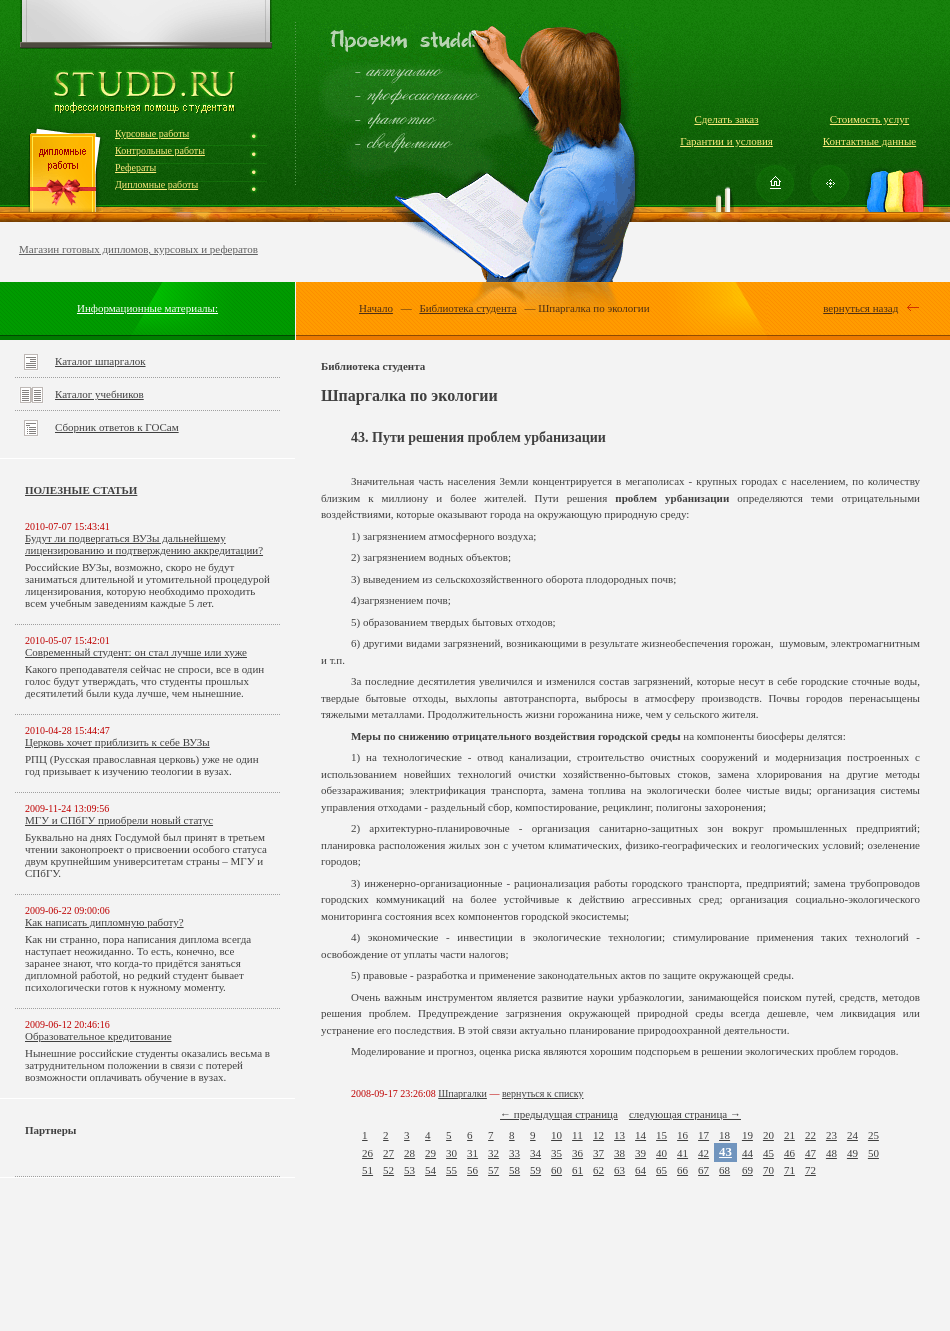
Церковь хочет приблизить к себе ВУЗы (117, 742)
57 (493, 1170)
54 (430, 1170)
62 (598, 1170)
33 (514, 1153)
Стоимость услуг (869, 119)
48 (831, 1153)
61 (577, 1170)
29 (430, 1153)
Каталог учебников (99, 394)
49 (852, 1153)
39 (640, 1153)
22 (810, 1135)
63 (619, 1170)
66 (682, 1170)
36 (577, 1153)
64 (640, 1170)
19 (747, 1135)
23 (831, 1135)
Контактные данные (869, 141)
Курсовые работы (152, 133)
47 (810, 1153)
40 (661, 1153)
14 (640, 1135)
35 (556, 1153)
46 (789, 1153)
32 (493, 1153)
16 (682, 1135)
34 (535, 1153)
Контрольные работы (160, 150)
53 (409, 1170)
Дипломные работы (156, 184)
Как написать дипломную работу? (104, 922)
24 (852, 1135)
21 (789, 1135)
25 (873, 1135)
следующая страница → (685, 1114)
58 (514, 1170)
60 (556, 1170)
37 (598, 1153)
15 (661, 1135)
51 (367, 1170)
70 (768, 1170)
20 (768, 1135)
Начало (376, 308)
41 (682, 1153)
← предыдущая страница (559, 1114)
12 (598, 1135)
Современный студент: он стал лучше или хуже (136, 652)
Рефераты (135, 167)
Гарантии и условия (726, 141)
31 (472, 1153)
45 (768, 1153)
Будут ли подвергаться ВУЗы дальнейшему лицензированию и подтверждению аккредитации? (144, 544)
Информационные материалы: (147, 308)
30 (451, 1153)
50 (873, 1153)
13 (619, 1135)
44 (747, 1153)
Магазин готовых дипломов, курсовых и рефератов (138, 249)
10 (556, 1135)
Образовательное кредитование (98, 1036)
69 (747, 1170)
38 (619, 1153)
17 (703, 1135)
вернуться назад (860, 308)
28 (409, 1153)
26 (367, 1153)
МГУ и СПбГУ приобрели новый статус (119, 820)
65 (661, 1170)
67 (703, 1170)
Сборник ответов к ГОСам (117, 427)
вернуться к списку (543, 1093)
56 (472, 1170)
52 (388, 1170)
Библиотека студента (467, 308)
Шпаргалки (462, 1093)
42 (703, 1153)
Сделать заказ (726, 119)
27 (388, 1153)
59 (535, 1170)
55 (451, 1170)
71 (789, 1170)
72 (810, 1170)
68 (724, 1170)
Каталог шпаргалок (100, 361)
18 (724, 1135)
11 (577, 1135)
